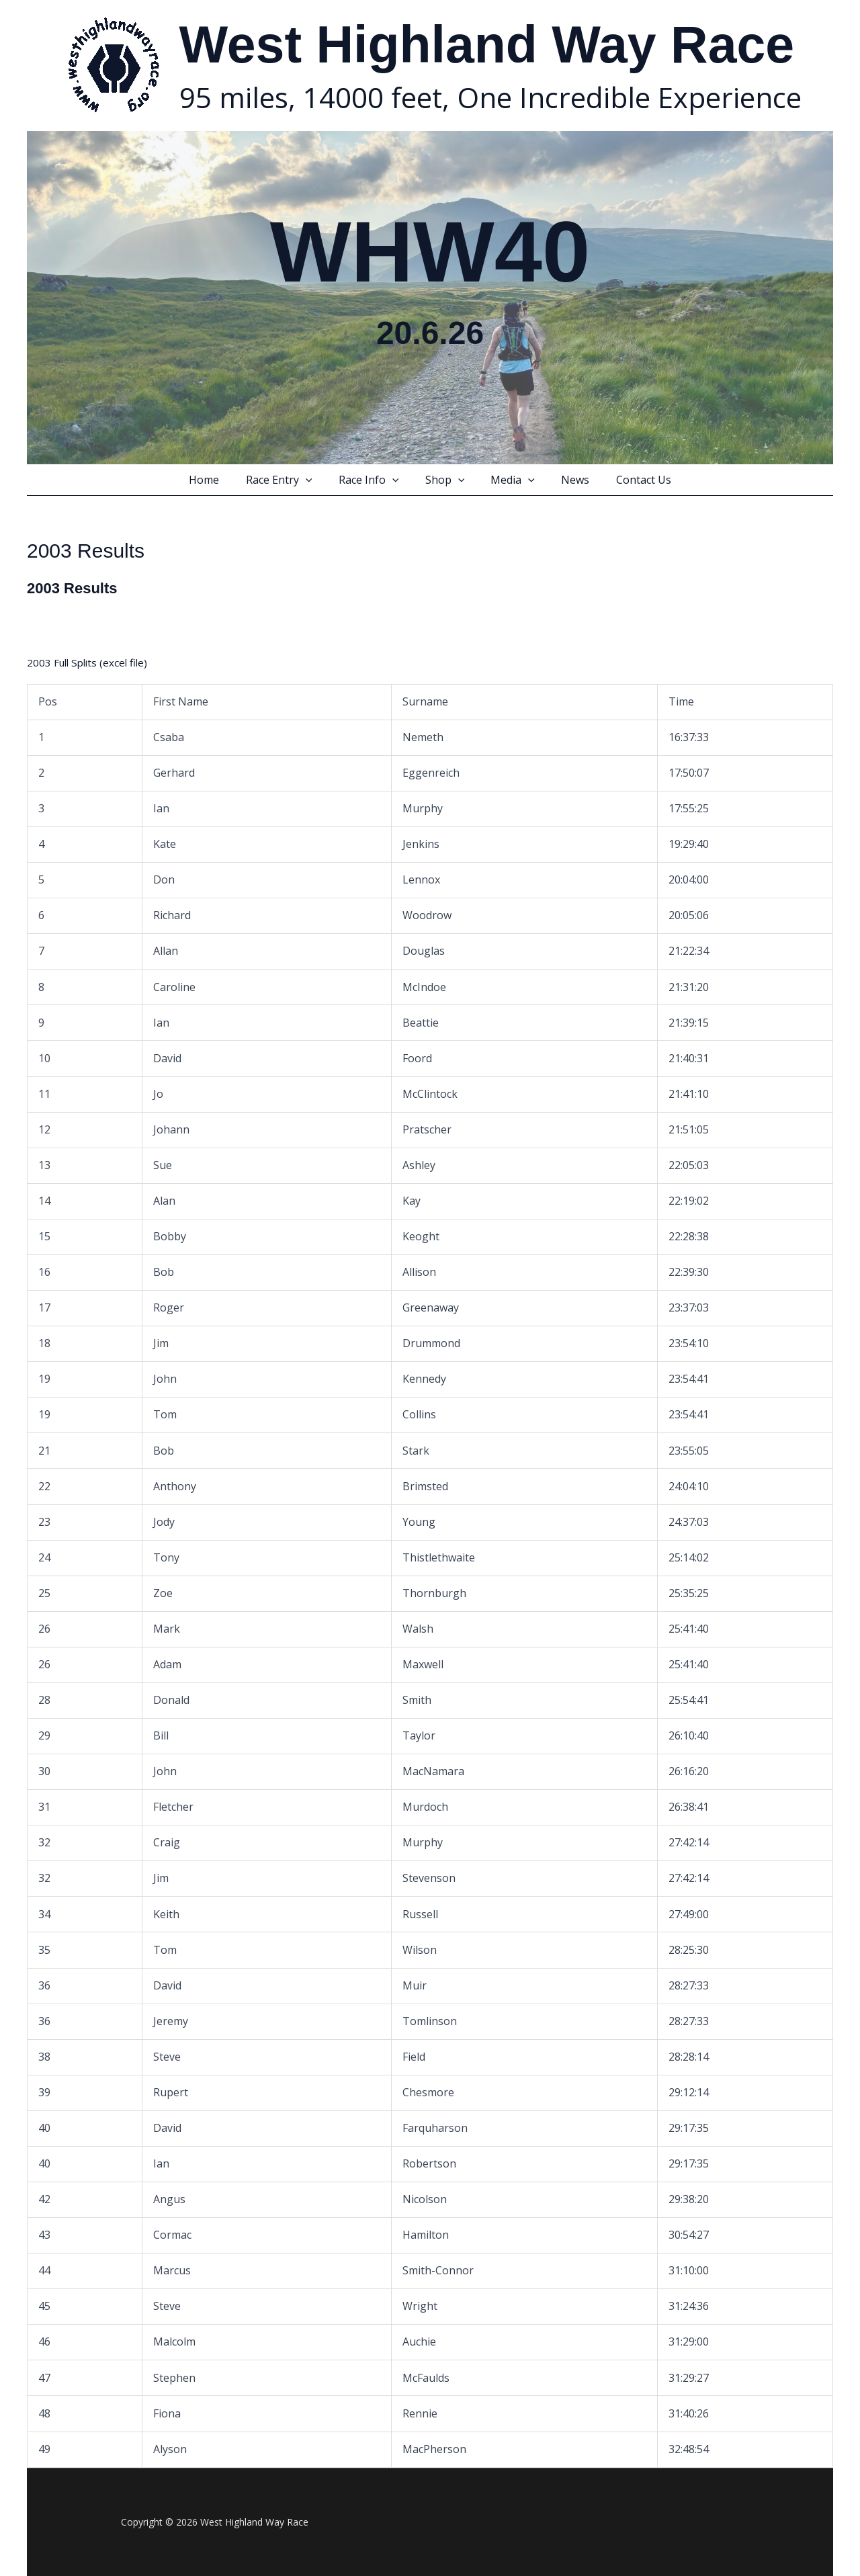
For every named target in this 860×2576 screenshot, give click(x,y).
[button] (315, 479)
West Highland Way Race (487, 44)
